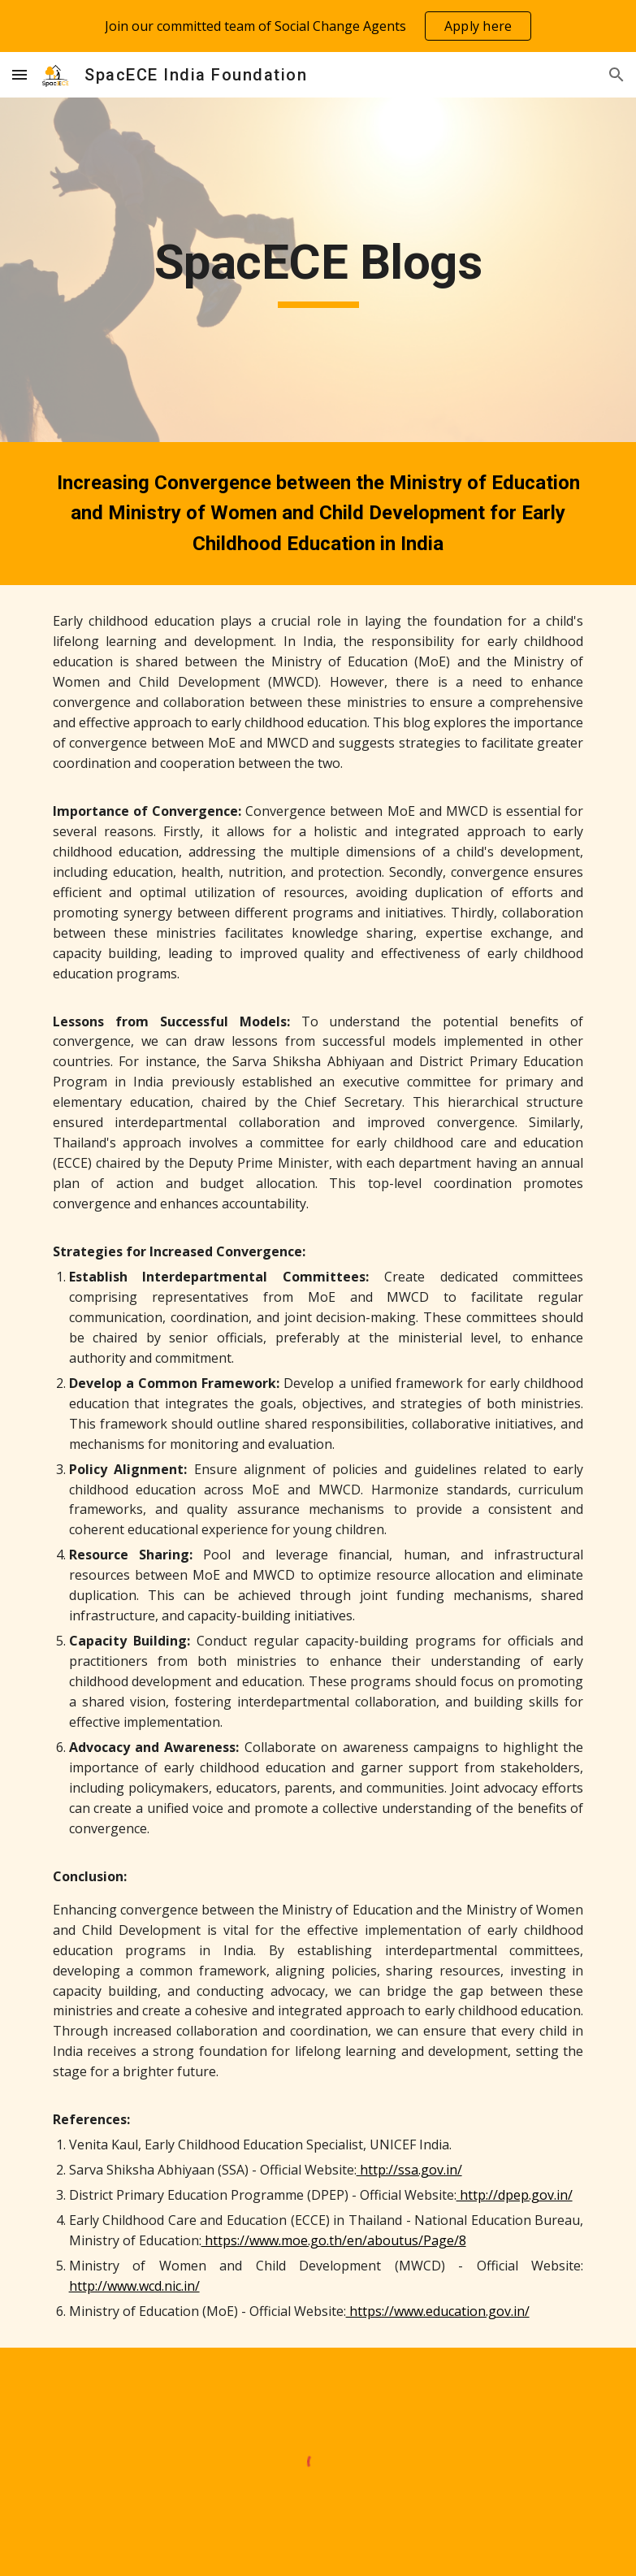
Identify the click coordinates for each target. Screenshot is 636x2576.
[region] (318, 26)
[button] (19, 74)
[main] (318, 269)
